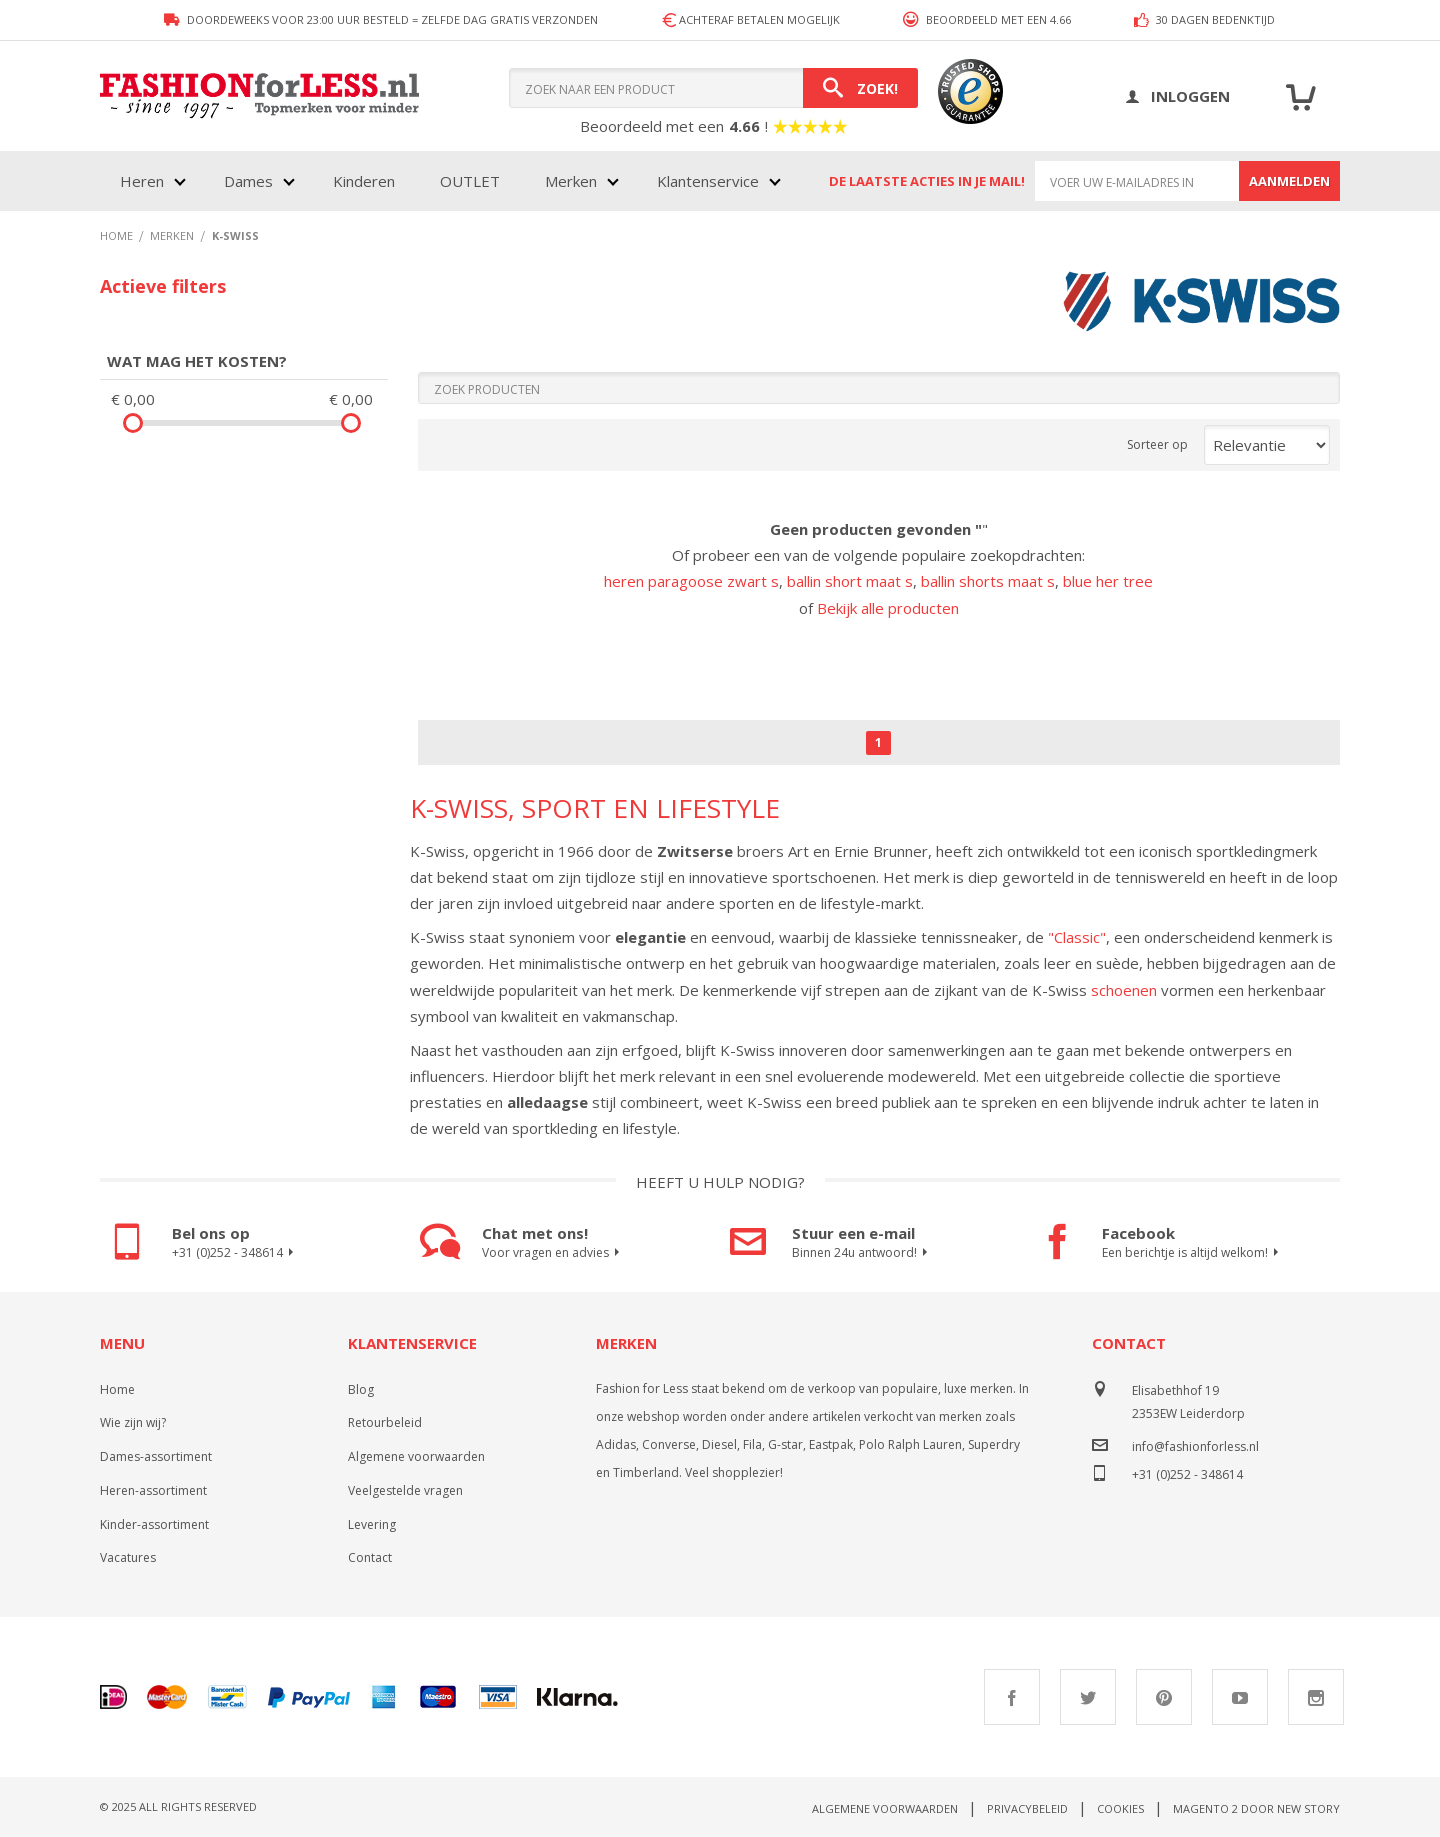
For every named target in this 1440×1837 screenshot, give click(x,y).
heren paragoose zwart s (691, 581)
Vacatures (128, 1557)
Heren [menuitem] (142, 181)
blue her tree (1108, 581)
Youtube (1240, 1697)
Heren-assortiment (153, 1490)
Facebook (1012, 1697)
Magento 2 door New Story (1256, 1808)
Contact (370, 1557)
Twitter (1088, 1697)
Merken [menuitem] (571, 181)
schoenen (1124, 990)
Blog (361, 1389)
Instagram (1316, 1697)
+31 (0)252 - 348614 (235, 1253)
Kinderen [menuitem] (364, 181)
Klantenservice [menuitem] (708, 181)
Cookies (1120, 1808)
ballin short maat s (850, 581)
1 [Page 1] (878, 742)
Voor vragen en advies (553, 1253)
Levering (372, 1524)
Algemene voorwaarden (416, 1456)
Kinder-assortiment (154, 1524)
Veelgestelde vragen (405, 1490)
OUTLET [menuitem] (470, 181)
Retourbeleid (385, 1422)
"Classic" (1077, 937)
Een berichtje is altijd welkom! (1193, 1253)
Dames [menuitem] (248, 181)
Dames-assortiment (156, 1456)
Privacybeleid (1027, 1808)
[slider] (133, 423)
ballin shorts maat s (988, 581)
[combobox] (713, 88)
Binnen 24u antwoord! (862, 1253)
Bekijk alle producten (888, 608)
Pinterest (1164, 1697)
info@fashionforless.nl (1195, 1446)
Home (117, 1389)
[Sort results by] (1267, 445)
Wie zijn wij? (133, 1422)
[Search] (860, 88)
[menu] (448, 181)
